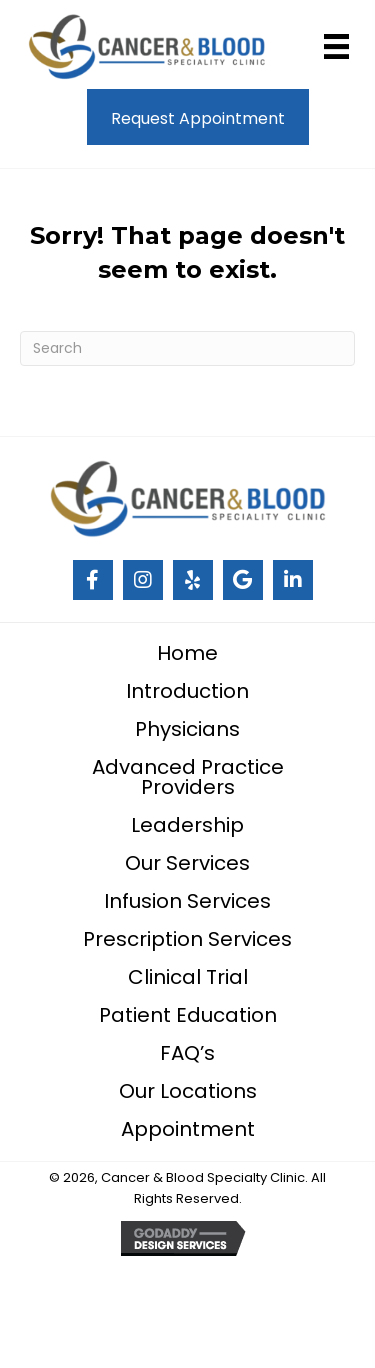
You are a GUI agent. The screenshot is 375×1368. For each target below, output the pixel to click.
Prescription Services (187, 939)
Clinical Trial (188, 977)
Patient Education (188, 1015)
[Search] (187, 348)
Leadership (187, 825)
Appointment (188, 1129)
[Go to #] (93, 580)
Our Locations (188, 1091)
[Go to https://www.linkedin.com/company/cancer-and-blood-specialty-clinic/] (293, 580)
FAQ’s (187, 1053)
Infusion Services (187, 901)
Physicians (187, 729)
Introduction (187, 691)
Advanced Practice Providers (188, 777)
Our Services (187, 863)
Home (187, 653)
